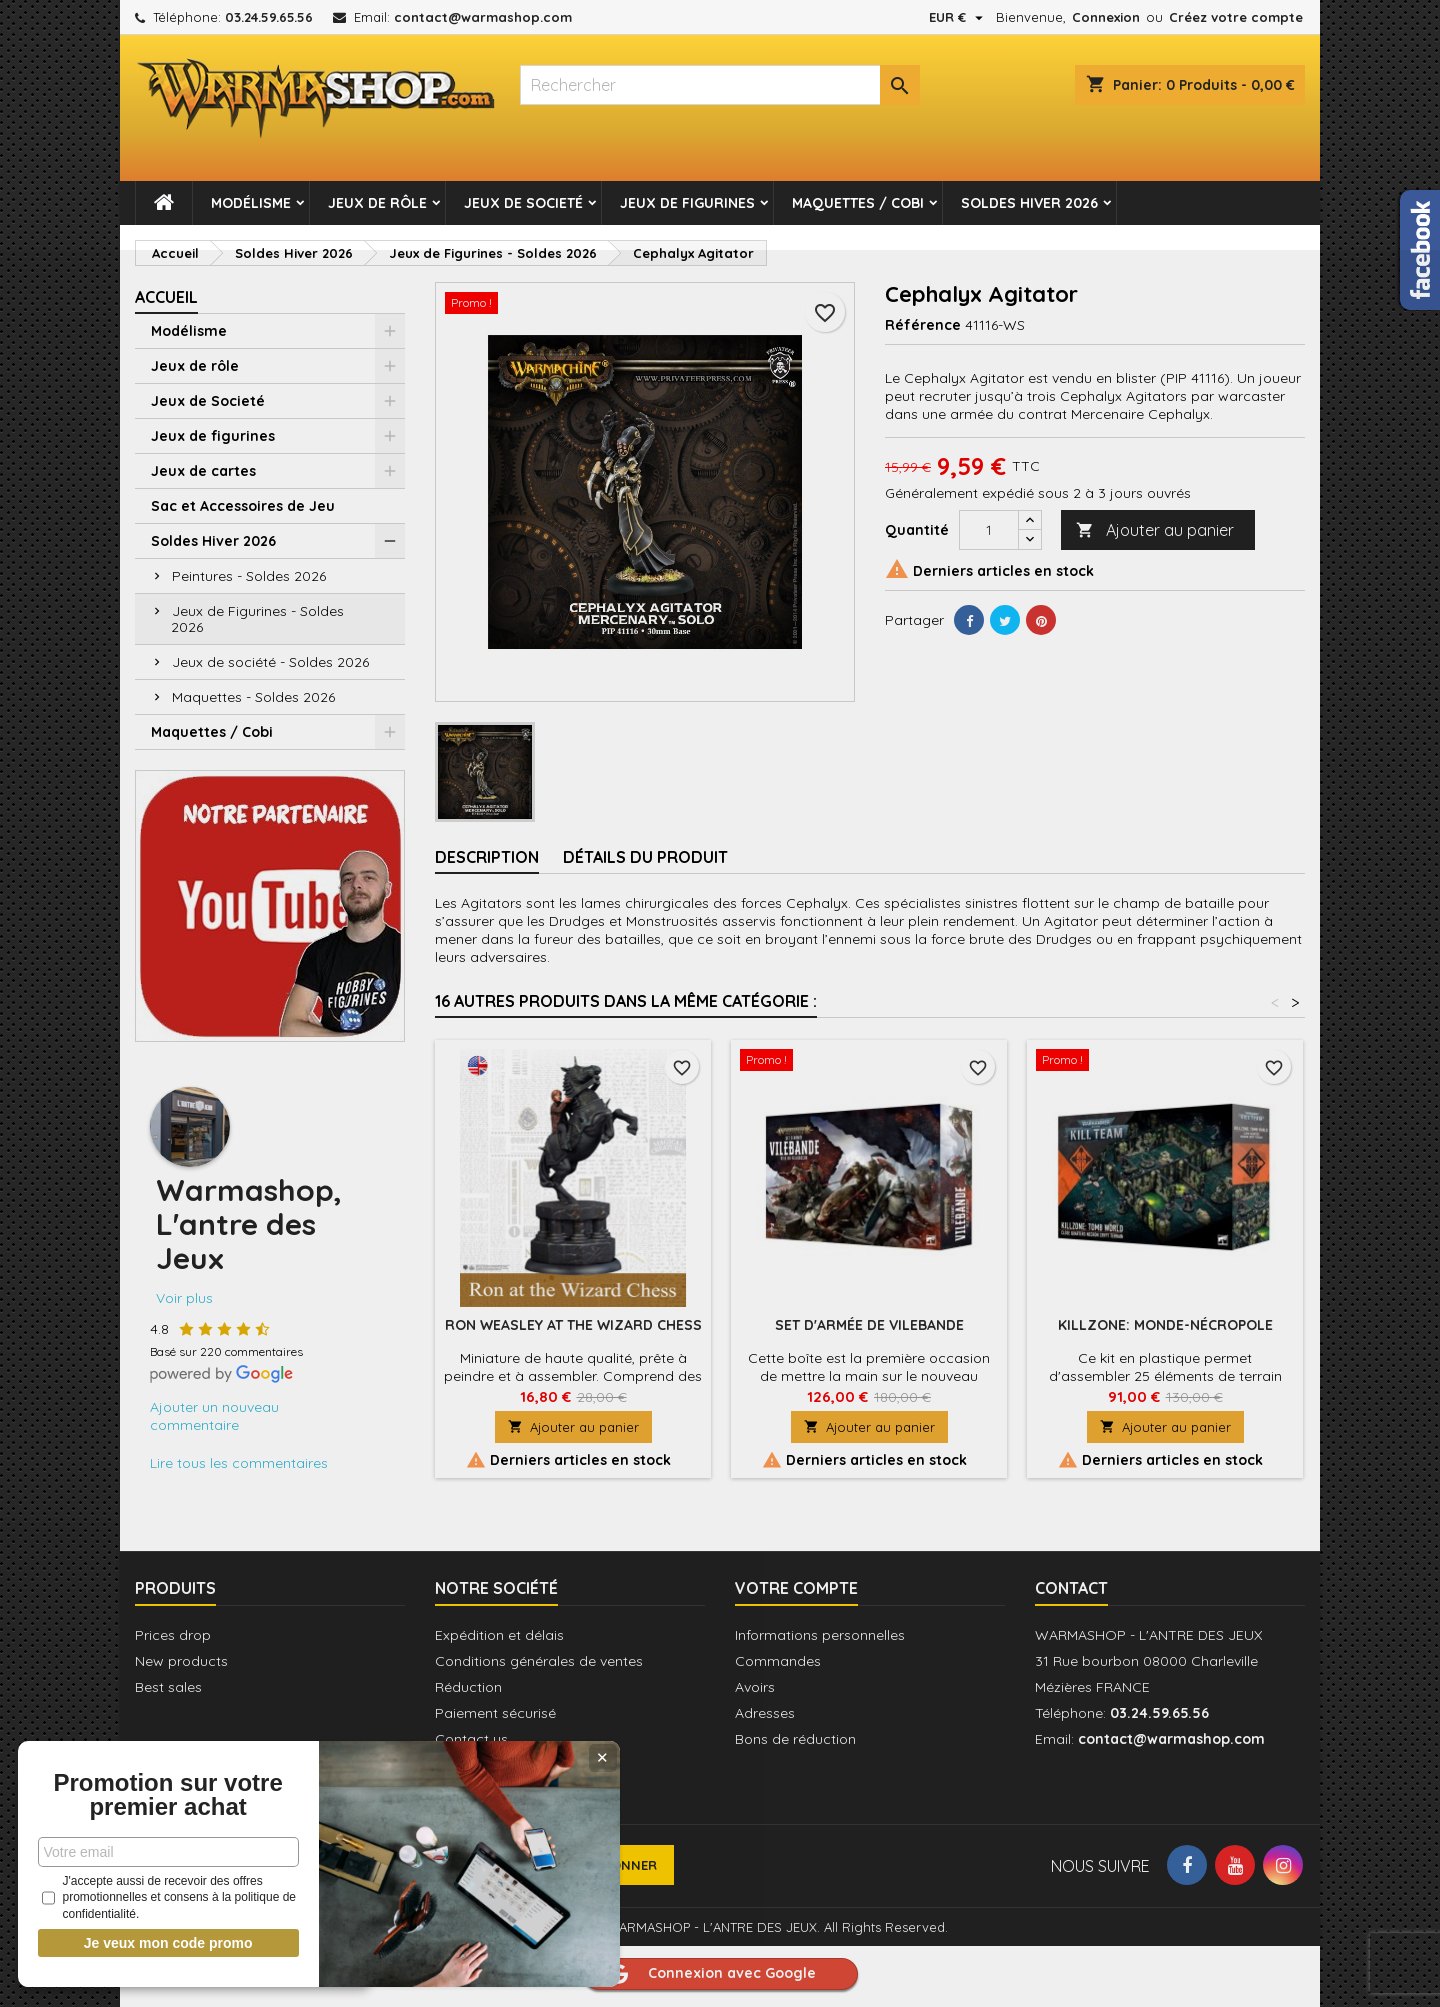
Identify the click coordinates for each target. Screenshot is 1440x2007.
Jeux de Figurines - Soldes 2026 (257, 619)
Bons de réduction (795, 1739)
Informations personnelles (820, 1635)
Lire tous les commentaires (239, 1463)
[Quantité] (989, 530)
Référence (923, 325)
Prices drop (173, 1635)
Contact (1071, 1588)
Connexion (1106, 17)
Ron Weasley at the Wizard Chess (573, 1325)
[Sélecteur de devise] (958, 17)
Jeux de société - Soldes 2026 (270, 662)
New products (181, 1661)
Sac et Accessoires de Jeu (243, 506)
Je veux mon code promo (150, 1943)
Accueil (166, 297)
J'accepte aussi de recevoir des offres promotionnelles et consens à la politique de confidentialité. (149, 1898)
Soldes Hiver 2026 (1029, 203)
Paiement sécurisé (495, 1713)
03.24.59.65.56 (269, 17)
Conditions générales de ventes (539, 1661)
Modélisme (251, 203)
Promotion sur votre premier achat (150, 1783)
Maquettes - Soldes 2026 (253, 697)
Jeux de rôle (377, 203)
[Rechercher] (720, 85)
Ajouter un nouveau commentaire (214, 1416)
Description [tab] (487, 857)
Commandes (778, 1661)
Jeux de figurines (687, 203)
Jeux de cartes (203, 471)
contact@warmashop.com (483, 17)
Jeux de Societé (523, 203)
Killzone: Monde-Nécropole (1165, 1325)
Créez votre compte (1236, 17)
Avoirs (755, 1687)
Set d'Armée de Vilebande (869, 1325)
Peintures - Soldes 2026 (249, 576)
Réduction (468, 1687)
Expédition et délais (499, 1635)
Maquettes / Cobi (858, 203)
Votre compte (796, 1588)
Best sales (168, 1687)
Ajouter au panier (1155, 530)
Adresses (765, 1713)
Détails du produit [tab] (645, 857)
